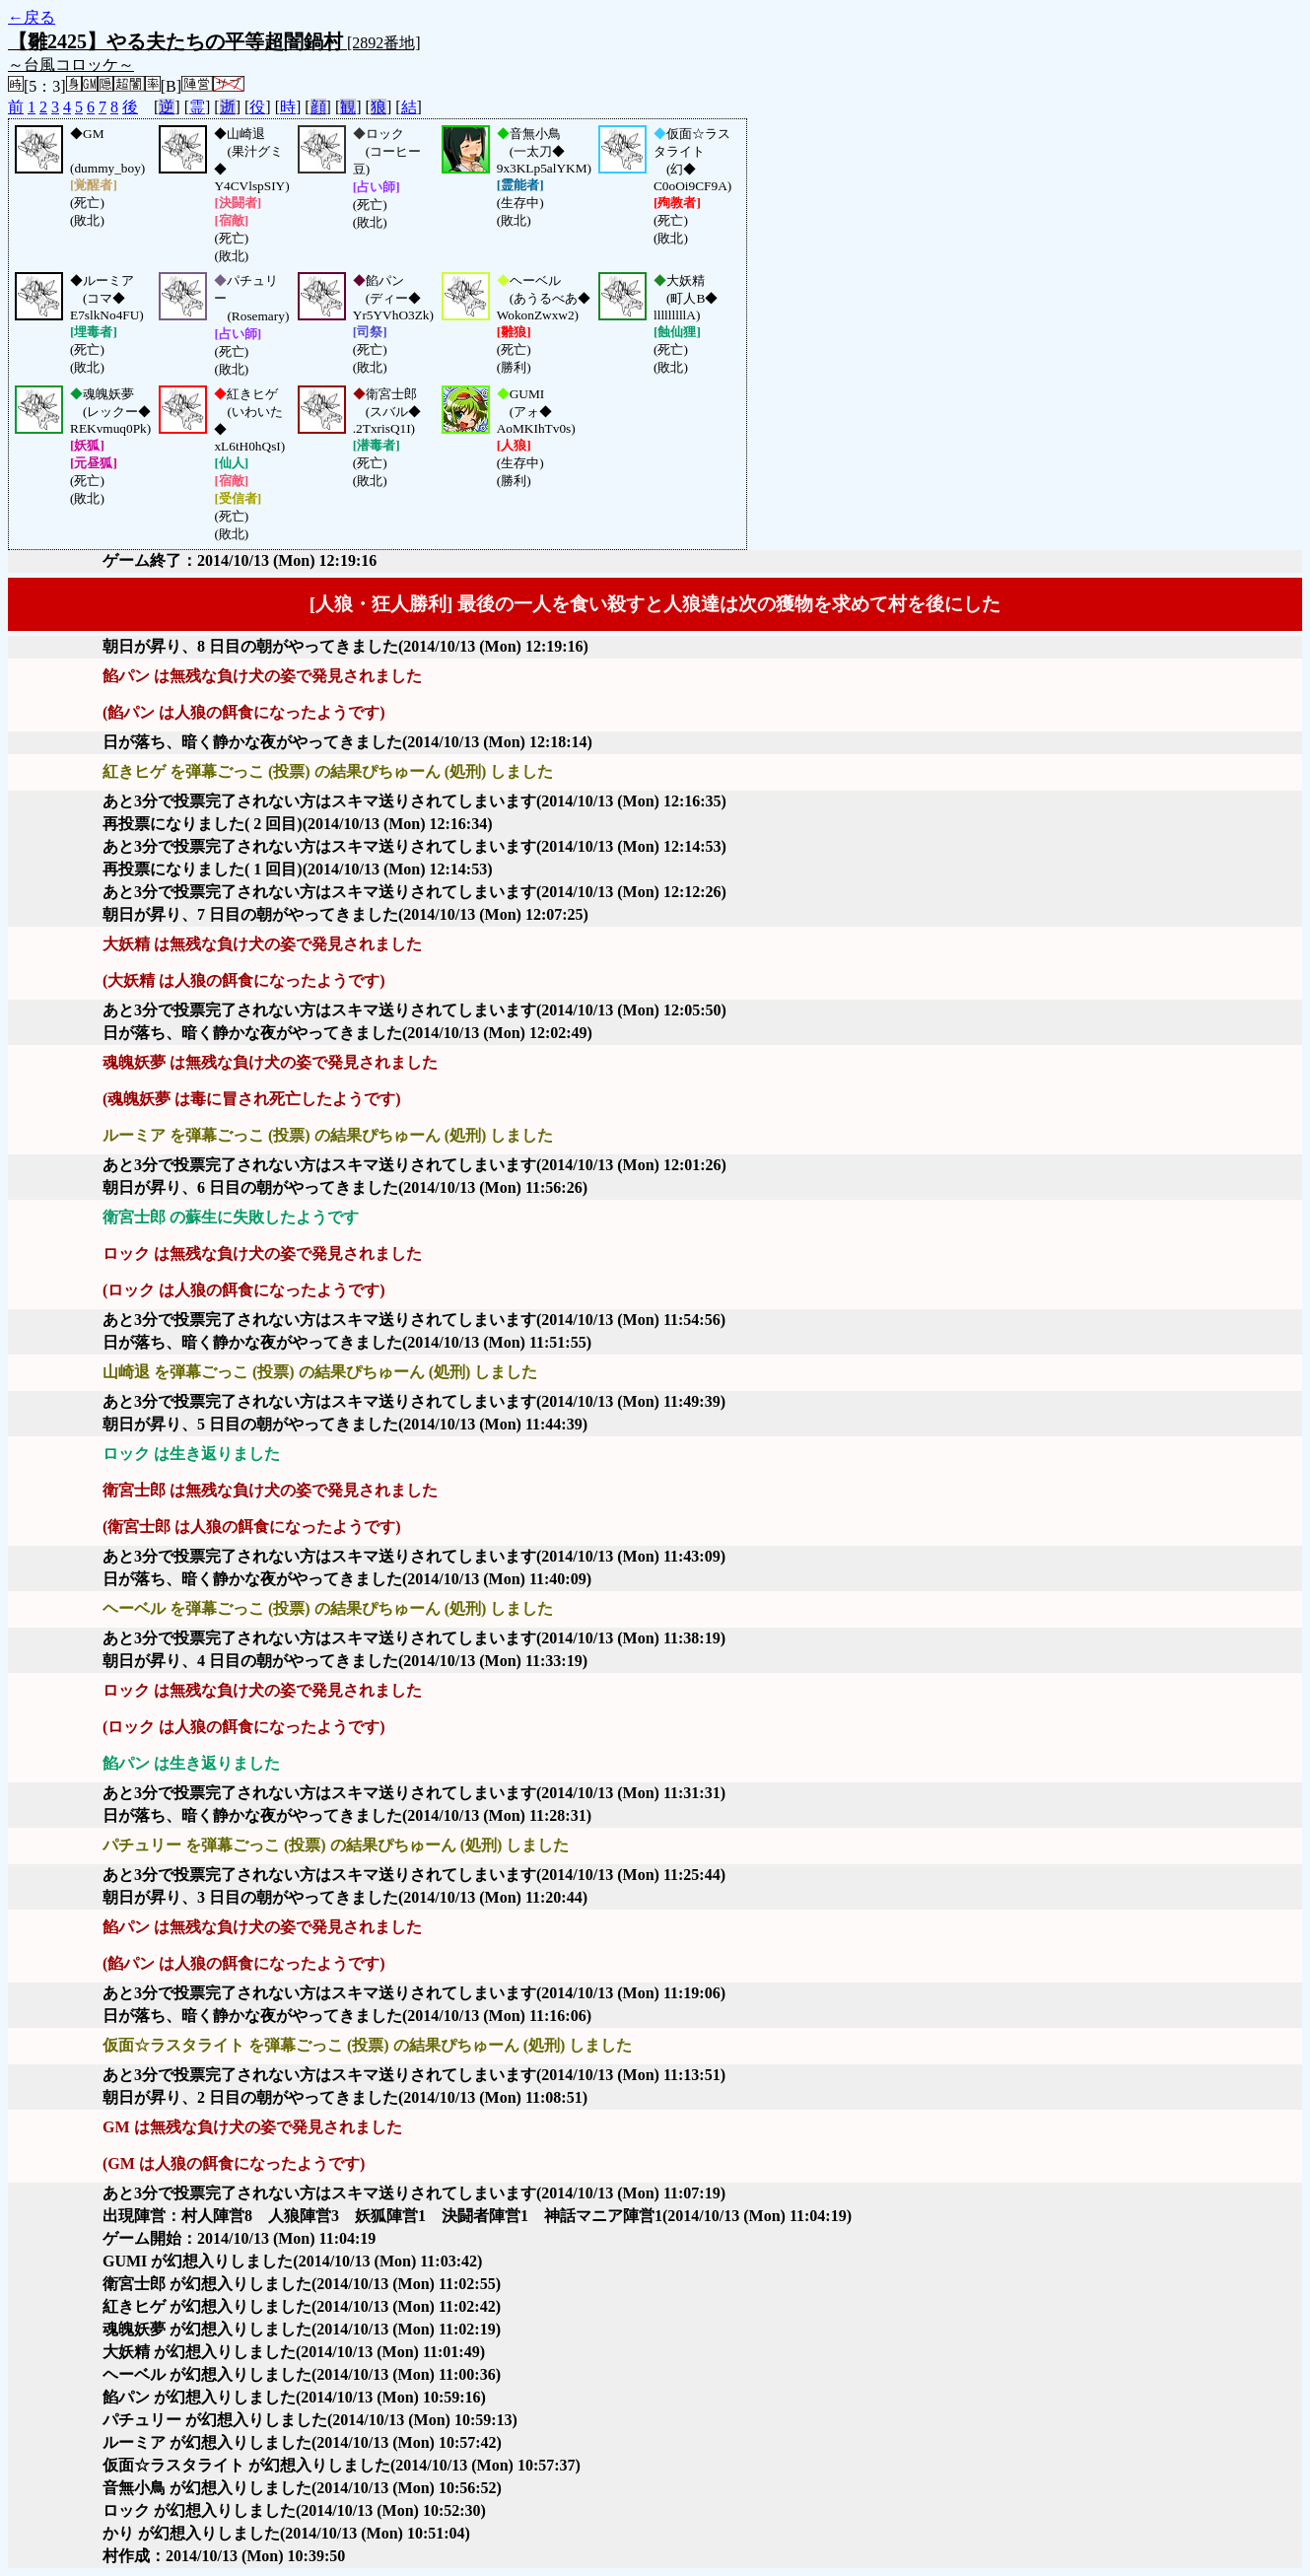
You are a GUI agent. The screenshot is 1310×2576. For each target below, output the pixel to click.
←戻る (31, 17)
